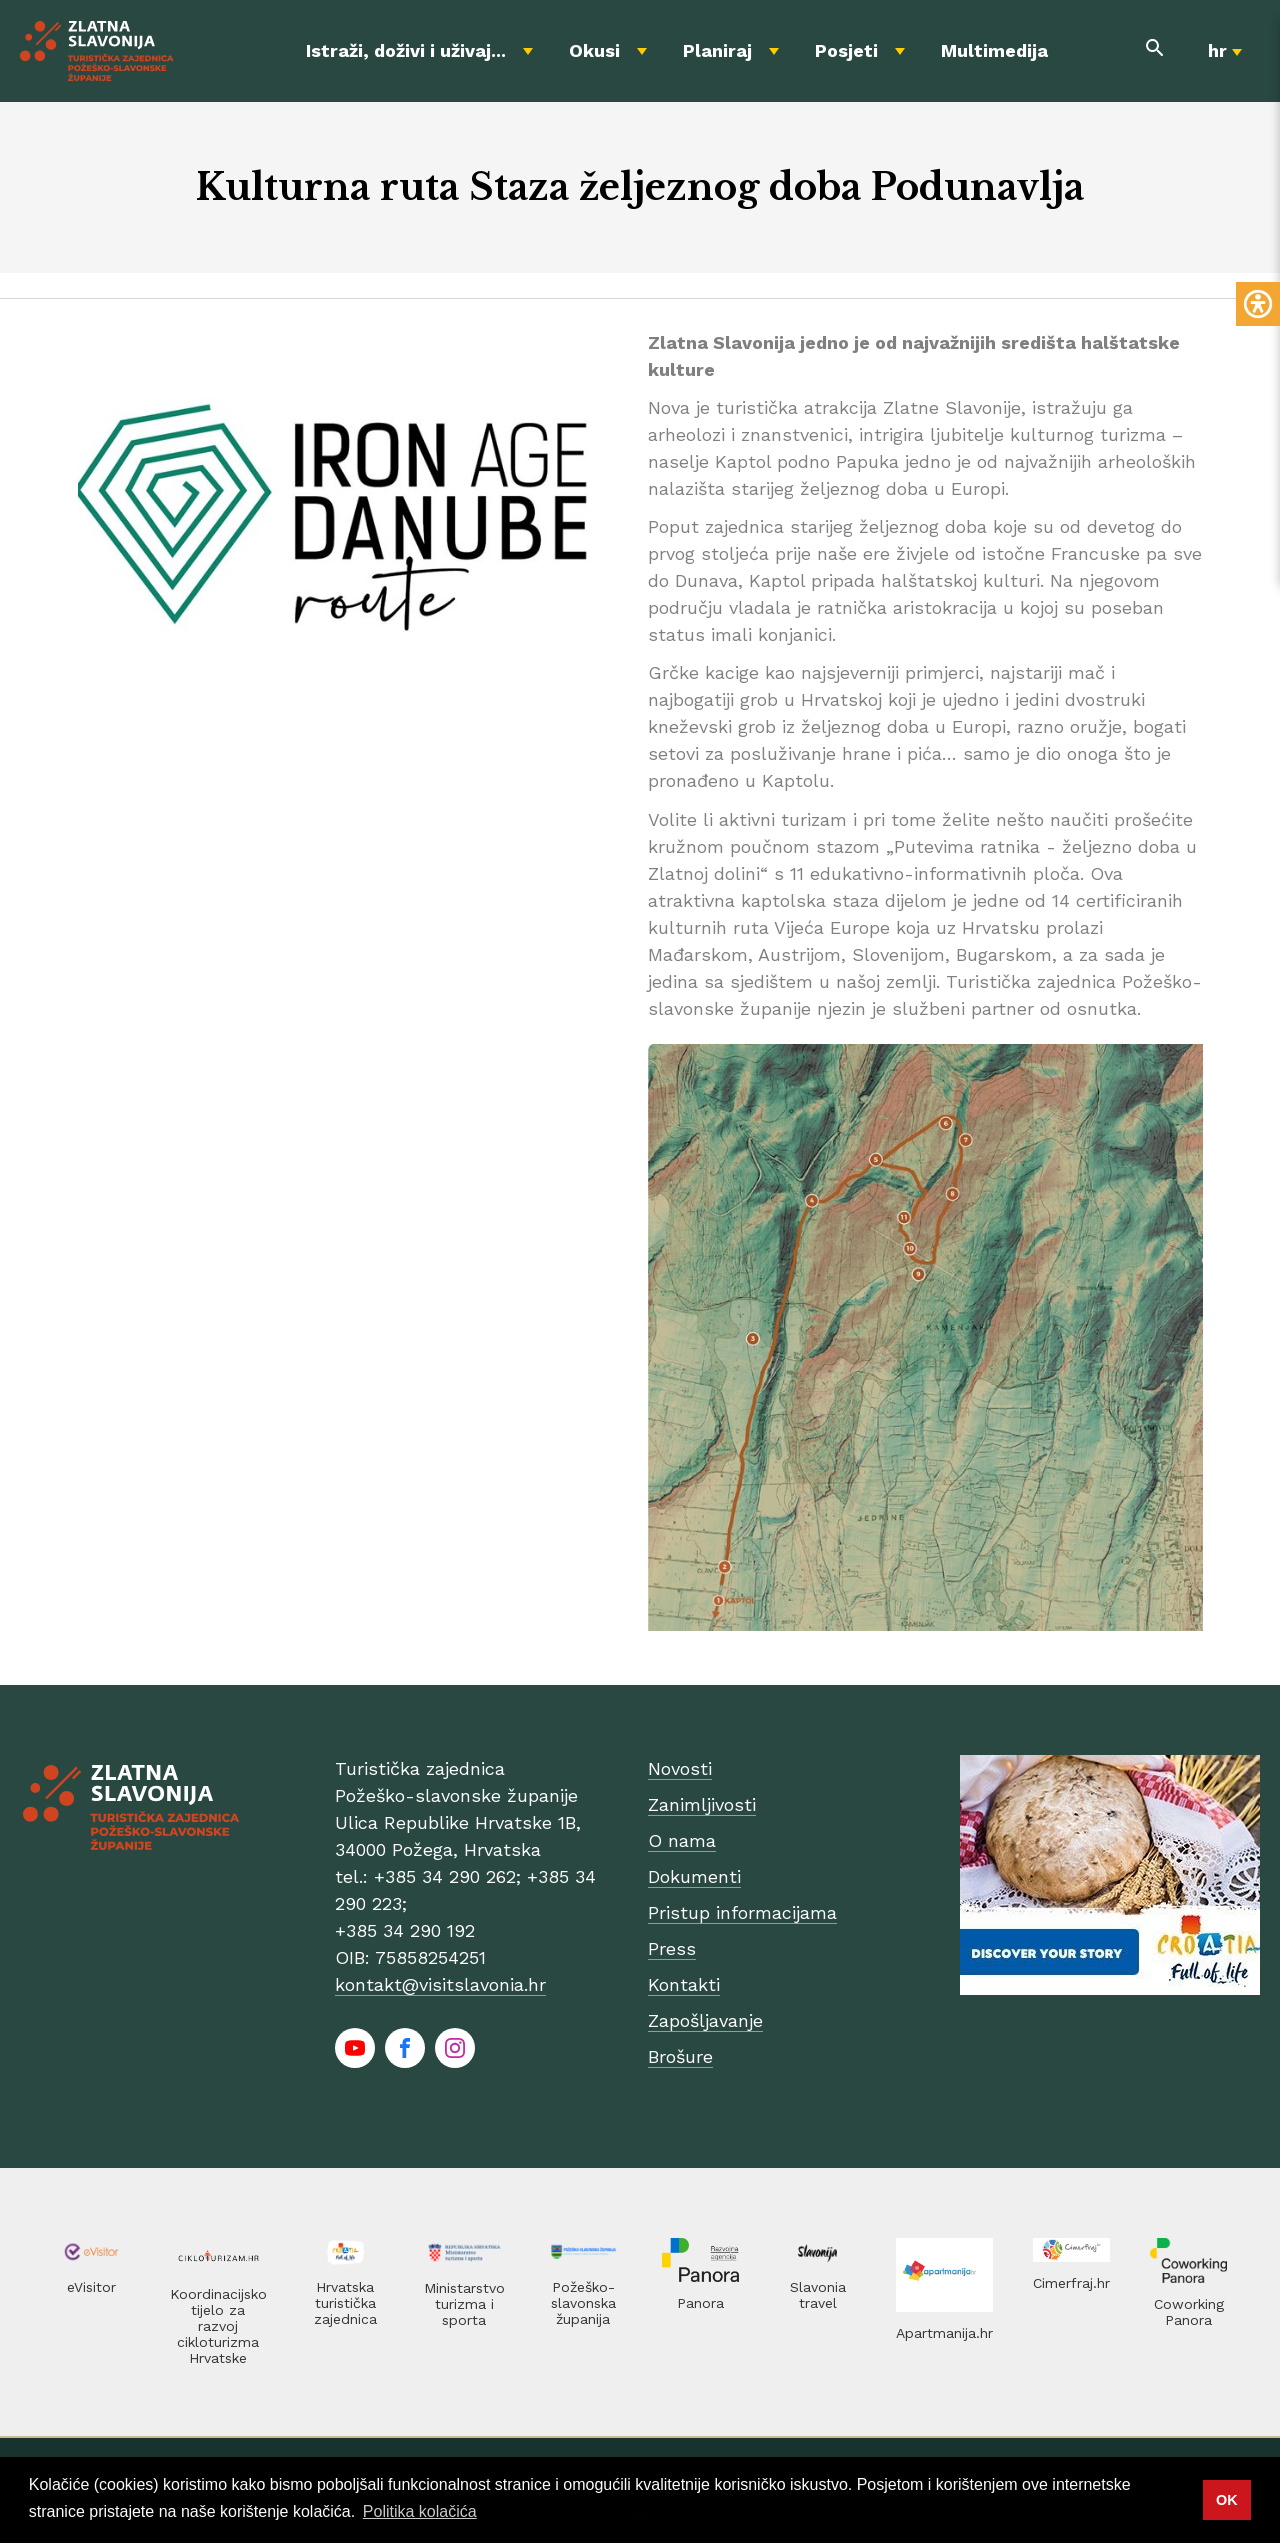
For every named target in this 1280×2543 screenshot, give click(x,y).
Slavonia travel (818, 2295)
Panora (700, 2303)
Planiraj (717, 50)
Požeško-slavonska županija (583, 2303)
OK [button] (1227, 2500)
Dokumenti (694, 1876)
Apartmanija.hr (944, 2333)
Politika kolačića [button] (420, 2511)
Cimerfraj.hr (1071, 2283)
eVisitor (91, 2287)
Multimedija (994, 50)
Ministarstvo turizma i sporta (464, 2304)
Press (672, 1948)
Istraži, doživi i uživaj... (406, 50)
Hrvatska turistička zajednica (345, 2303)
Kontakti (684, 1984)
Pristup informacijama (742, 1912)
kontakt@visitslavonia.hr (440, 1984)
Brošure (680, 2056)
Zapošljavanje (705, 2020)
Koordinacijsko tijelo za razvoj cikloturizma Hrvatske (218, 2326)
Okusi (594, 50)
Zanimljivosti (702, 1804)
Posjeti (846, 50)
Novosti (680, 1768)
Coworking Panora (1189, 2312)
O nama (682, 1840)
